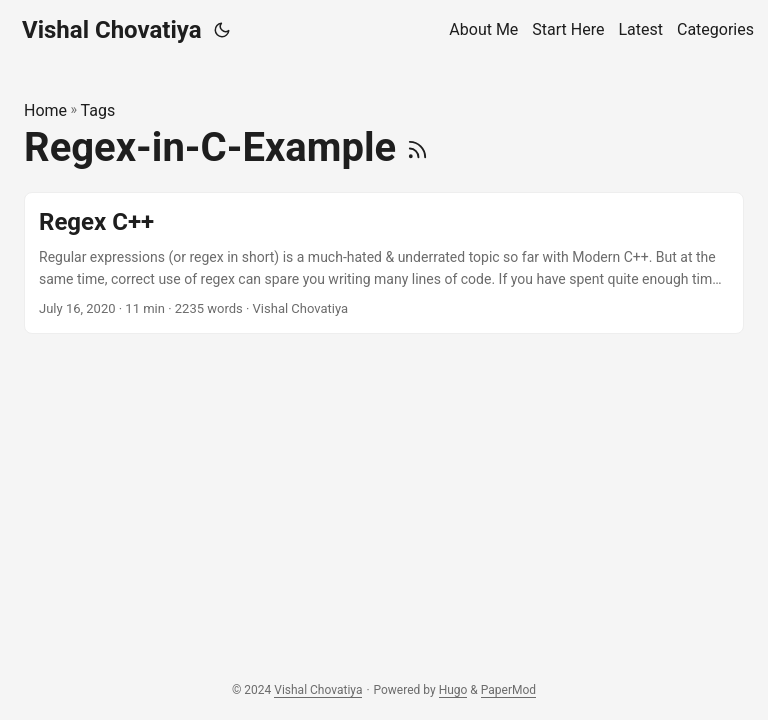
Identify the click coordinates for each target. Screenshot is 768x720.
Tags (98, 110)
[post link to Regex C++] (384, 263)
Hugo (453, 690)
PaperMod (508, 690)
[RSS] (417, 147)
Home (45, 110)
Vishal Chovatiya (112, 30)
